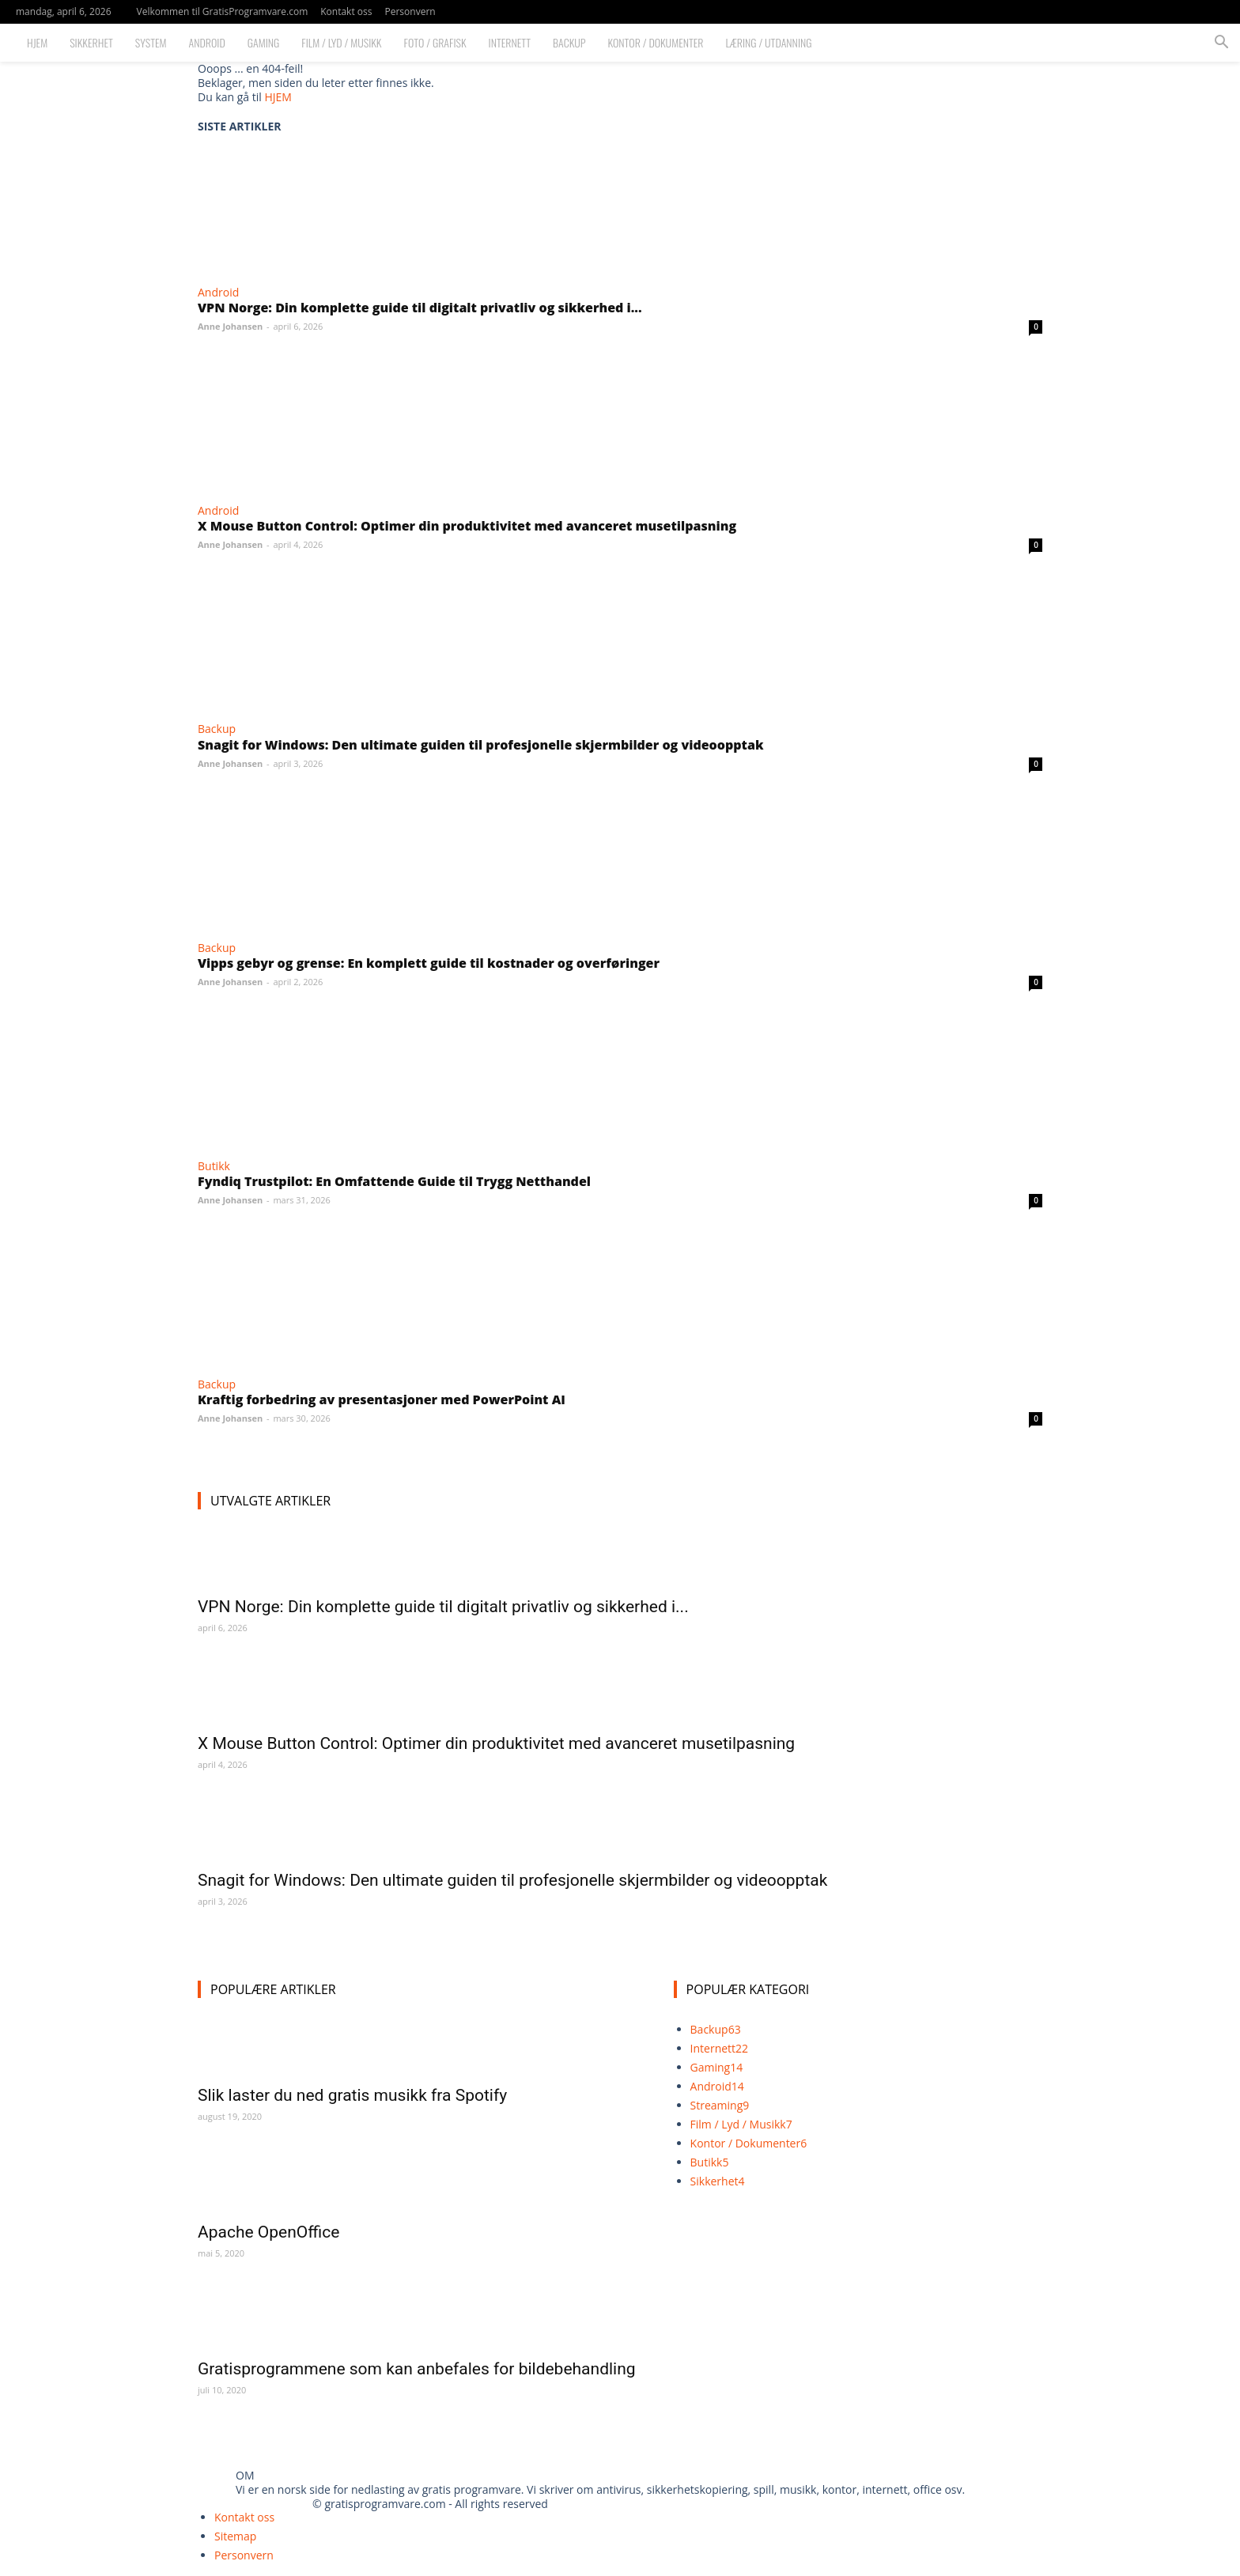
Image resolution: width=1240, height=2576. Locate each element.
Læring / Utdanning (769, 42)
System (151, 42)
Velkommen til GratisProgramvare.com (222, 11)
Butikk (214, 1165)
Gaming (264, 42)
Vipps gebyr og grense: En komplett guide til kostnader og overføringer (429, 963)
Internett (510, 42)
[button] (1221, 43)
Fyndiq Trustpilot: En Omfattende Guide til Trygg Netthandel (394, 1181)
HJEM (277, 96)
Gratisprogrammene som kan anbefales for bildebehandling (417, 2368)
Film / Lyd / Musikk (341, 42)
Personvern (409, 11)
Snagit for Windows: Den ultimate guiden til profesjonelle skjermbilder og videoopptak (480, 745)
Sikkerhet (91, 42)
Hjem (37, 42)
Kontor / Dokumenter (656, 42)
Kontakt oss (346, 11)
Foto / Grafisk (435, 42)
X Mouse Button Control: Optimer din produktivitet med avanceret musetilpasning (467, 525)
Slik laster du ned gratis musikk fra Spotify (352, 2095)
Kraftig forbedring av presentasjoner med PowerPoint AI (381, 1399)
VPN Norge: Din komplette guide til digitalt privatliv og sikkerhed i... (420, 307)
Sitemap (235, 2536)
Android (207, 42)
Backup (569, 42)
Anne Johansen (230, 326)
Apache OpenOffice (268, 2232)
